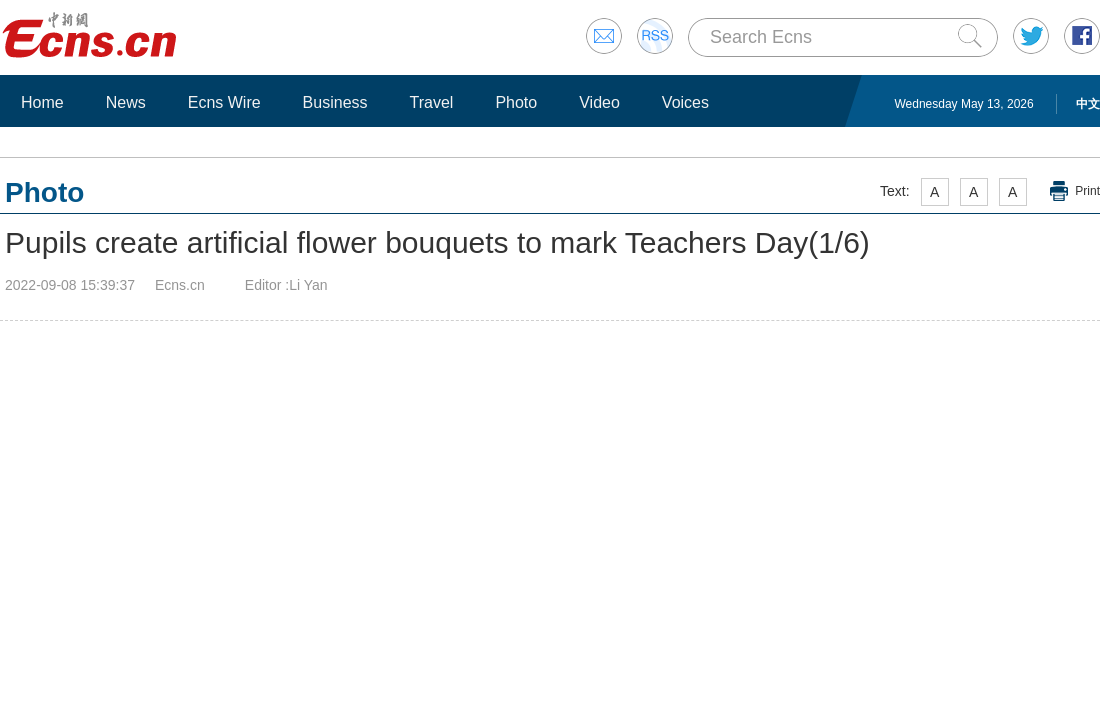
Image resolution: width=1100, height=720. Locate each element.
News (126, 102)
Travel (432, 102)
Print (1087, 191)
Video (599, 102)
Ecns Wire (224, 102)
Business (335, 102)
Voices (685, 102)
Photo (516, 102)
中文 (1088, 104)
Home (42, 102)
